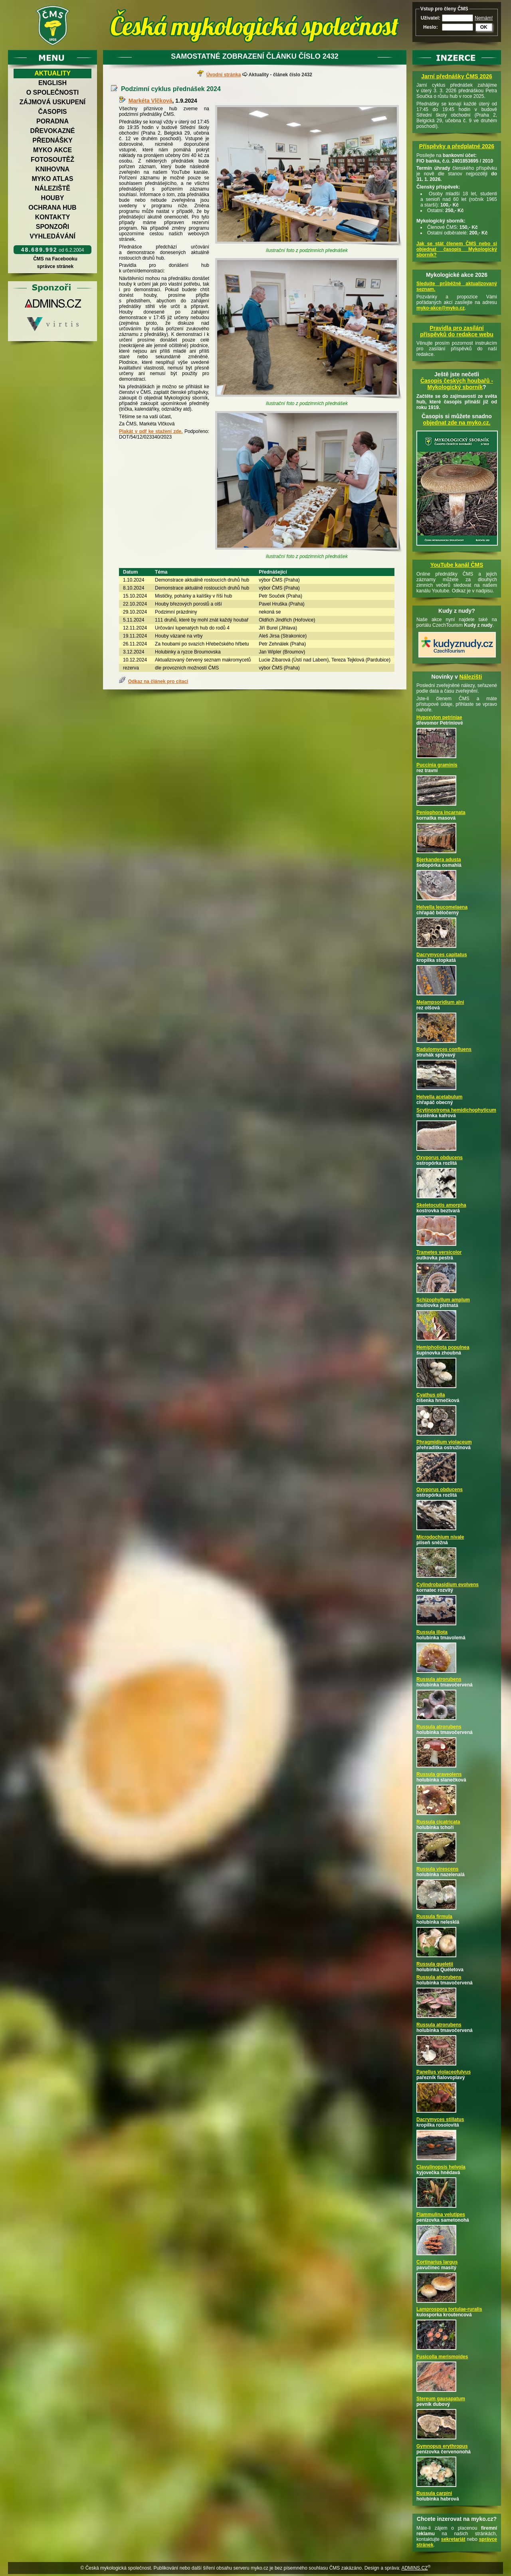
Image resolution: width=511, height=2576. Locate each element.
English (52, 82)
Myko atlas (52, 178)
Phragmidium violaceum (444, 1442)
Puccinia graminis (437, 765)
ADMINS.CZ (414, 2568)
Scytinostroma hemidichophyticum (456, 1110)
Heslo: (430, 27)
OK (483, 27)
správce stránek (55, 266)
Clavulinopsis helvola (440, 2167)
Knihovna (52, 169)
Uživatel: (430, 18)
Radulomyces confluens (443, 1049)
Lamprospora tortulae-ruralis (449, 2309)
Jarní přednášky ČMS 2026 (456, 76)
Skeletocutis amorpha (441, 1205)
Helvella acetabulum (439, 1097)
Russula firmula (434, 1916)
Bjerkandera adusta (438, 859)
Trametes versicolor (438, 1252)
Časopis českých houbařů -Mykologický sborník (456, 383)
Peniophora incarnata (440, 812)
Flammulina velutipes (440, 2214)
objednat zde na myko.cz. (457, 422)
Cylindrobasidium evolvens (447, 1584)
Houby (52, 198)
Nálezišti (471, 676)
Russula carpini (434, 2493)
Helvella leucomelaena (441, 907)
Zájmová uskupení (52, 102)
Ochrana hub (52, 207)
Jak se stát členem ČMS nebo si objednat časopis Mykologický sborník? (456, 249)
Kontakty (52, 217)
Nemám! (484, 18)
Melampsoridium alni (440, 1002)
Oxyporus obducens (439, 1157)
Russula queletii (434, 1964)
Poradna (52, 121)
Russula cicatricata (438, 1822)
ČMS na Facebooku (55, 259)
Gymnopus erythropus (442, 2446)
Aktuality (52, 73)
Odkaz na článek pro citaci (158, 681)
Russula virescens (437, 1869)
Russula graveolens (438, 1774)
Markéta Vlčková (150, 100)
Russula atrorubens (438, 1679)
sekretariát (453, 2539)
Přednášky (52, 140)
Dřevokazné (52, 130)
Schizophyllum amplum (443, 1300)
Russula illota (432, 1632)
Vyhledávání (52, 236)
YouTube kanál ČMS (456, 565)
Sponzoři (52, 226)
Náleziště (52, 188)
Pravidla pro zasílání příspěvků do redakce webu (456, 331)
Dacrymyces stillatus (440, 2119)
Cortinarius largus (437, 2262)
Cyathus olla (430, 1395)
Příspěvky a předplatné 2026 (456, 146)
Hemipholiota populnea (442, 1347)
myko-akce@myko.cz (440, 308)
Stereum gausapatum (440, 2398)
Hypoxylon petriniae (439, 717)
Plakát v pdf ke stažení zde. (151, 431)
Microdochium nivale (440, 1537)
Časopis (52, 111)
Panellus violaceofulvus (443, 2072)
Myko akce (52, 150)
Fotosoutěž (52, 159)
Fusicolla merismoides (442, 2357)
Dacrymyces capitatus (441, 954)
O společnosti (52, 92)
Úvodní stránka (223, 74)
